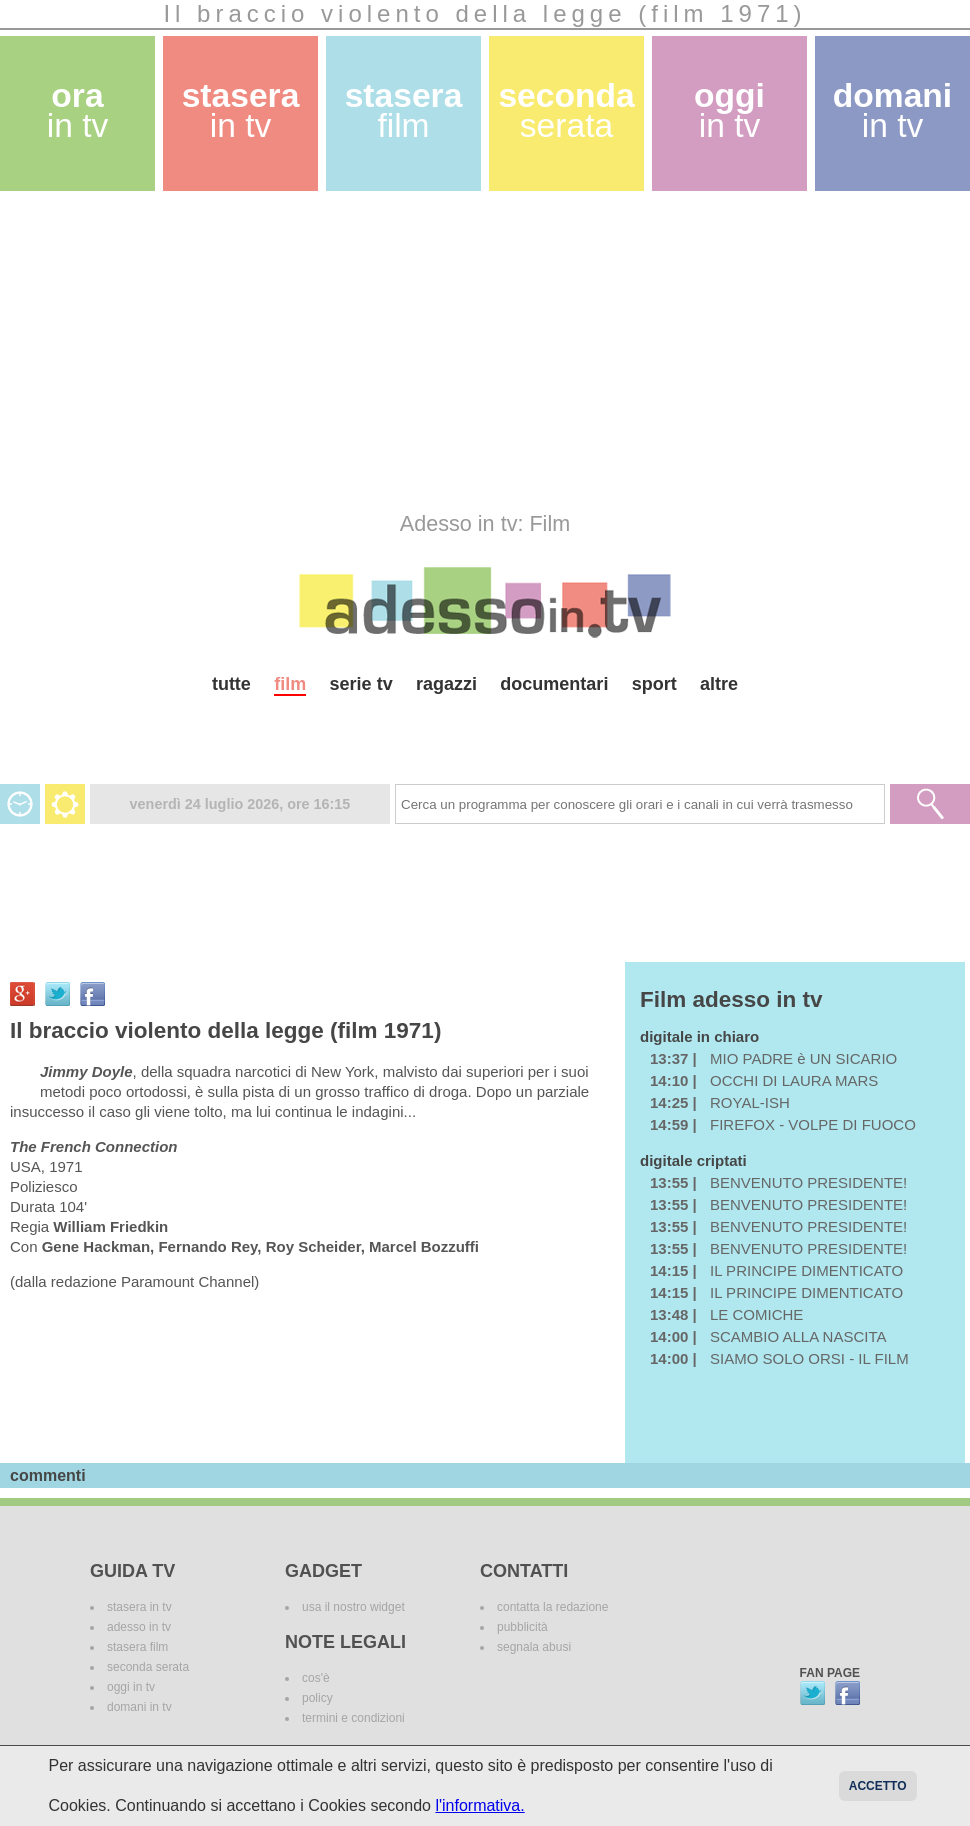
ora (78, 110)
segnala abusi (534, 1647)
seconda (566, 110)
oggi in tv (131, 1687)
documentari (554, 684)
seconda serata (148, 1667)
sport (654, 684)
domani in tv (139, 1707)
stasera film (137, 1647)
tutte (231, 684)
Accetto (878, 1786)
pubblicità (522, 1627)
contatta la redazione (552, 1607)
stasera (241, 110)
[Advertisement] (450, 351)
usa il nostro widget (353, 1607)
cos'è (316, 1678)
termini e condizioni (353, 1718)
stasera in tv (139, 1607)
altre (719, 684)
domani (892, 110)
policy (317, 1698)
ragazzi (446, 684)
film (290, 684)
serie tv (361, 684)
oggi (729, 110)
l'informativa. (479, 1805)
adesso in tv (139, 1627)
